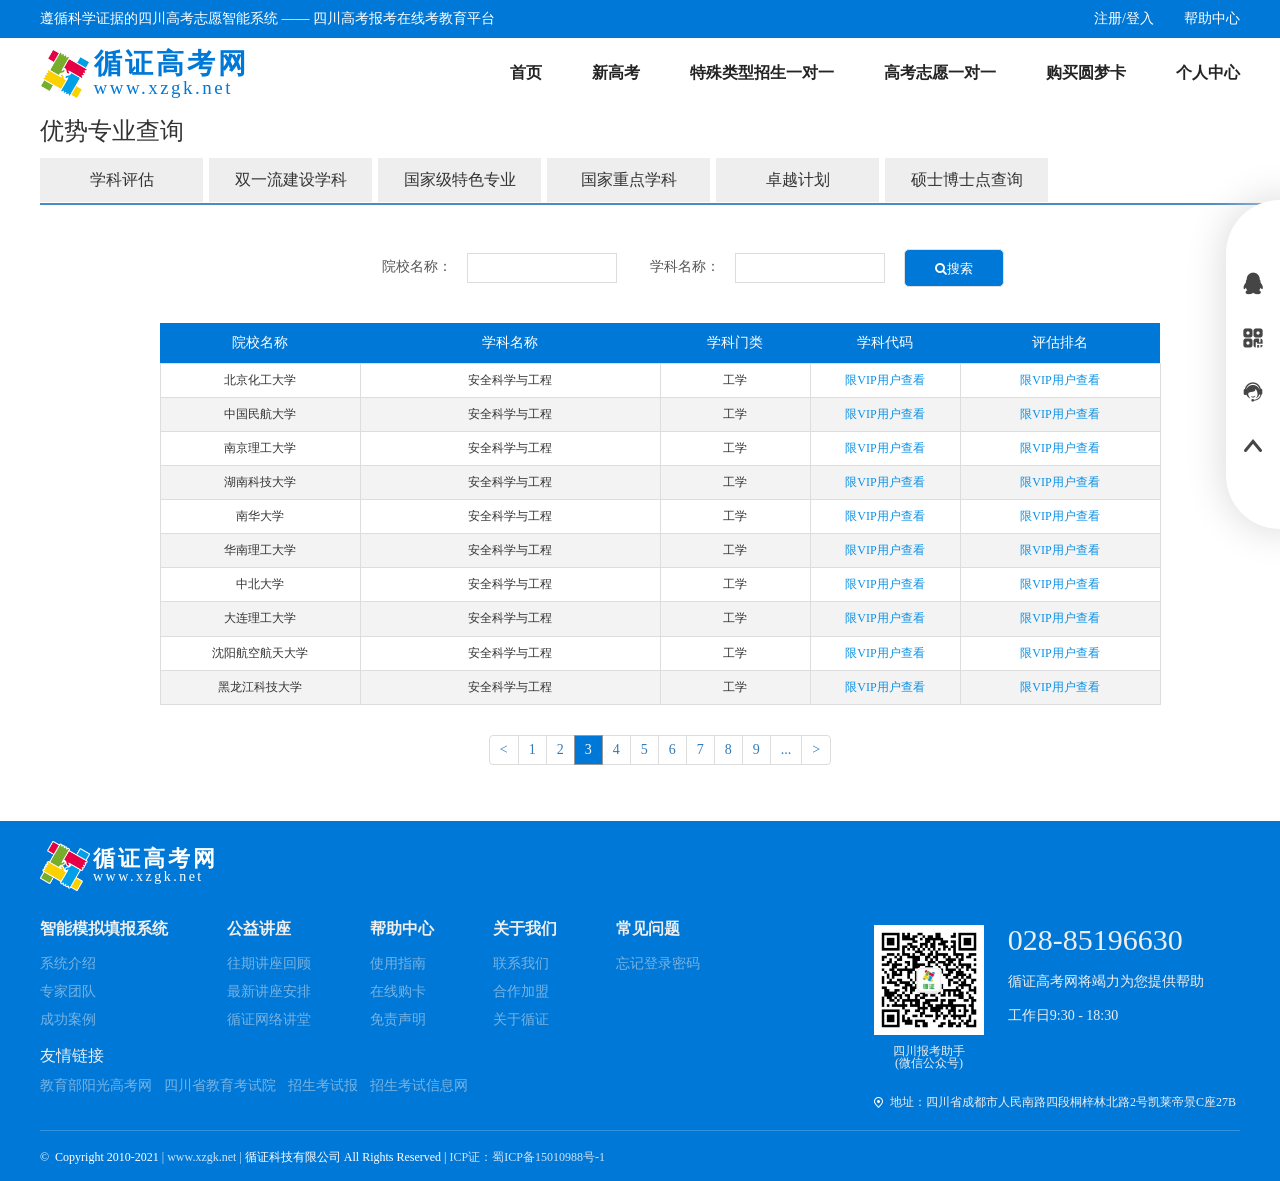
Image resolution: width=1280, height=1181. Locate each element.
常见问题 (648, 928)
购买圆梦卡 (1086, 72)
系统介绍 (68, 963)
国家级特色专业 (460, 179)
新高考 (616, 72)
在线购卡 (398, 991)
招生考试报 (323, 1085)
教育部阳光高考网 (96, 1085)
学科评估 (122, 179)
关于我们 (525, 928)
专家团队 (68, 991)
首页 (526, 72)
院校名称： (417, 266)
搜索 (954, 268)
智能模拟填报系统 (104, 928)
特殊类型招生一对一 (762, 72)
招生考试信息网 (419, 1085)
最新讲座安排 (269, 991)
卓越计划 (798, 179)
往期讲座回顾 (269, 963)
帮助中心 (402, 928)
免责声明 (398, 1019)
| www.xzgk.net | (203, 1157)
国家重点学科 (629, 179)
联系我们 (521, 963)
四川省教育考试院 (220, 1085)
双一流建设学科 (291, 179)
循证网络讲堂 (269, 1019)
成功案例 (68, 1019)
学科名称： (685, 266)
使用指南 (398, 963)
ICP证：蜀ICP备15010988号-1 (527, 1157)
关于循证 (521, 1019)
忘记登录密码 (658, 963)
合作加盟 (521, 991)
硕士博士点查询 (967, 179)
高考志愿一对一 (940, 72)
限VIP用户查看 (884, 380)
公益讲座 (259, 928)
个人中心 (1208, 72)
